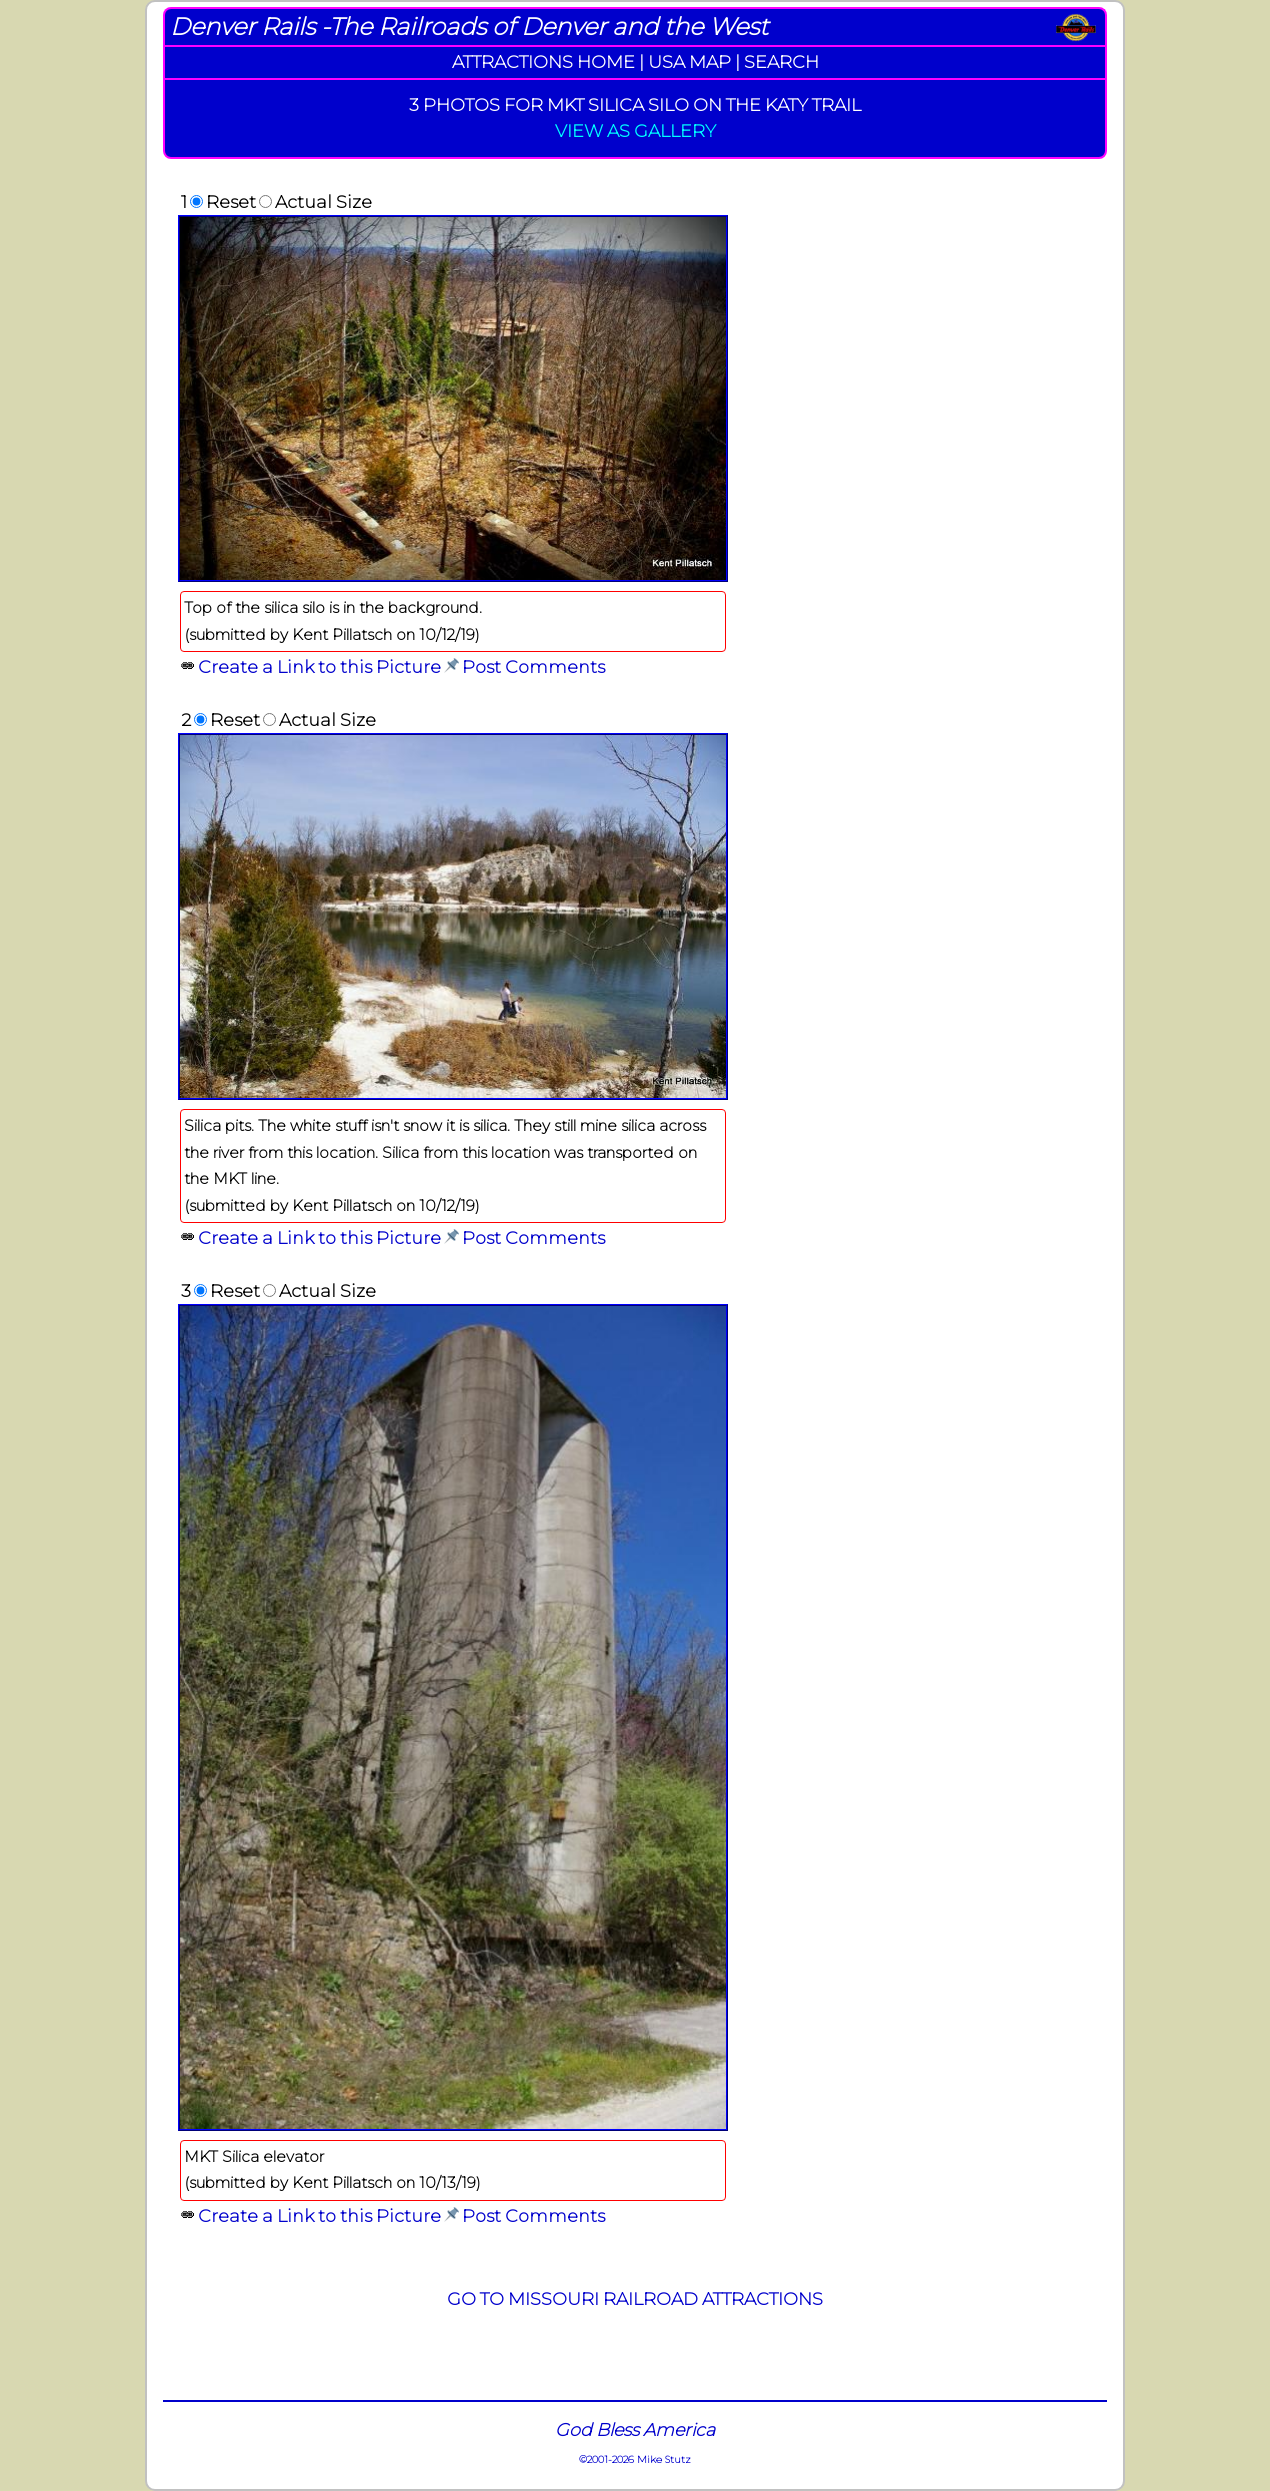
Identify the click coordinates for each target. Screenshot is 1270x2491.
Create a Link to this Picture (319, 666)
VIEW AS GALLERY (635, 130)
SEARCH (781, 61)
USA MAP (689, 61)
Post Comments (533, 666)
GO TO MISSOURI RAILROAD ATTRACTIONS (635, 2298)
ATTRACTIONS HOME (543, 61)
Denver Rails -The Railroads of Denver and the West (469, 26)
